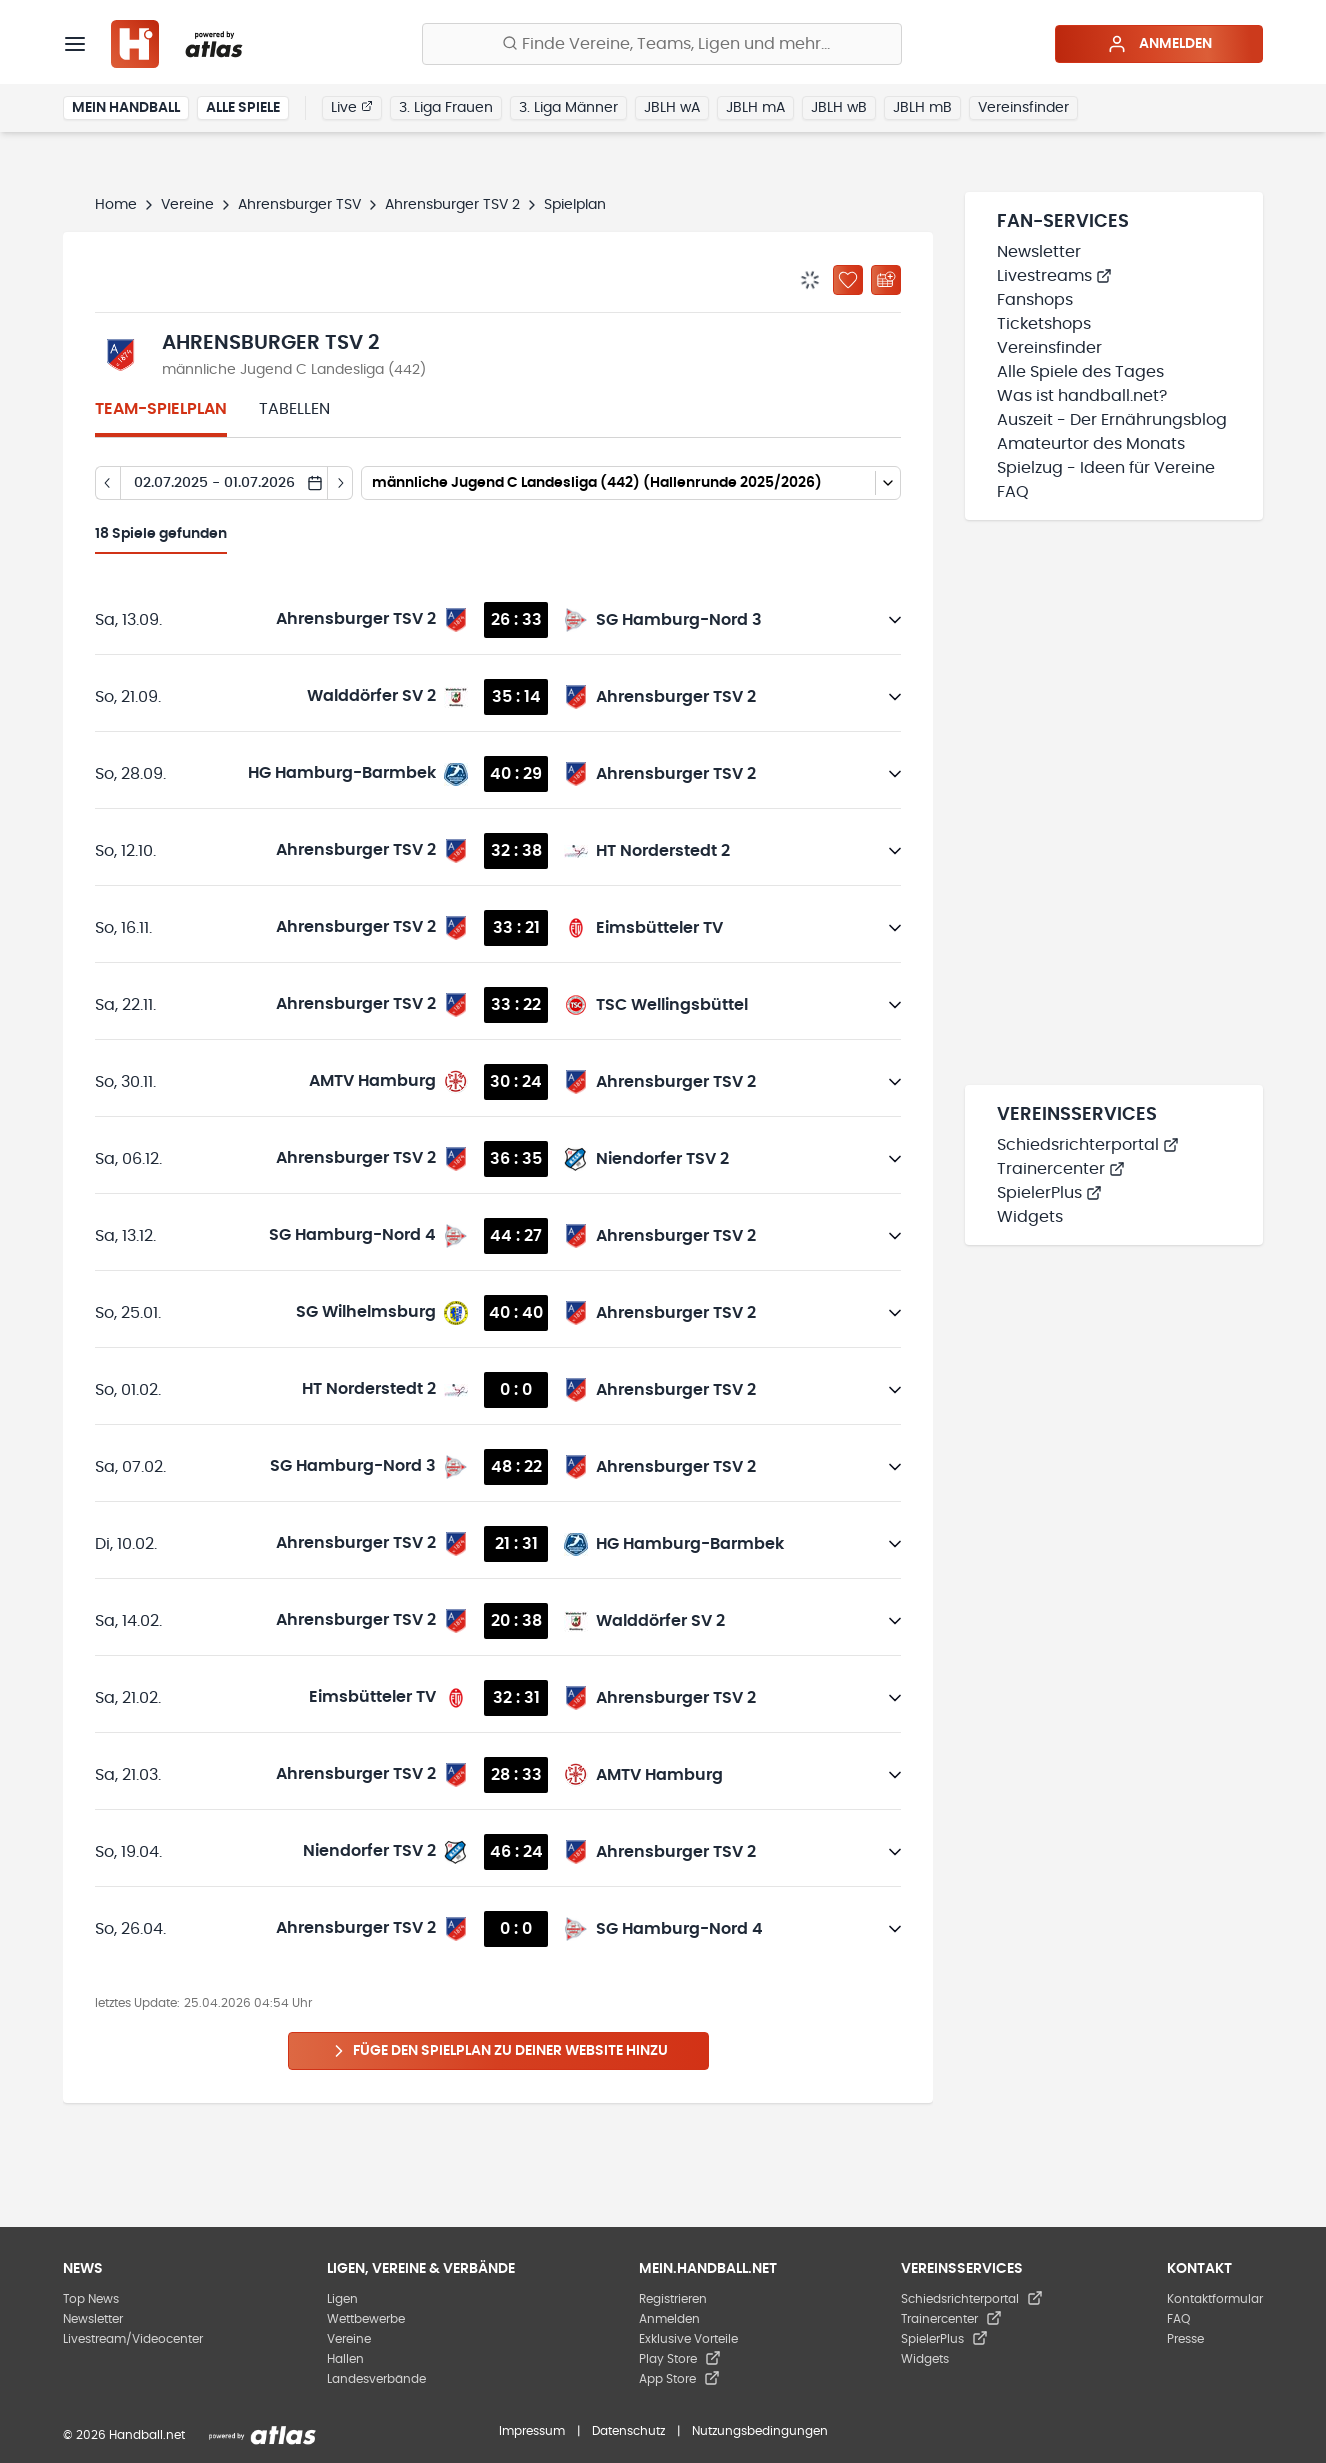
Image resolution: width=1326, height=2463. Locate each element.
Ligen (342, 2299)
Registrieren (673, 2299)
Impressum (532, 2431)
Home (116, 205)
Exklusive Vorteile (688, 2339)
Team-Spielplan (161, 409)
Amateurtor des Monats (1091, 444)
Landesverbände (376, 2379)
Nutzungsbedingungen (760, 2431)
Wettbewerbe (366, 2319)
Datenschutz (628, 2431)
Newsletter (1039, 252)
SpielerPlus (1049, 1193)
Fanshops (1035, 300)
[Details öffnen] (895, 620)
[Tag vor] (340, 483)
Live (352, 107)
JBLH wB (839, 108)
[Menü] (75, 44)
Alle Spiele (243, 108)
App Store (679, 2379)
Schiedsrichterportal (1088, 1145)
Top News (91, 2299)
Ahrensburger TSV (299, 205)
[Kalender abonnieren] (886, 280)
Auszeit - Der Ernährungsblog (1112, 420)
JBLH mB (922, 108)
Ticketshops (1044, 324)
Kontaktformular (1215, 2299)
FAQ (1013, 492)
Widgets (1030, 1217)
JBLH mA (755, 108)
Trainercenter (1061, 1169)
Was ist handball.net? (1082, 396)
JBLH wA (672, 108)
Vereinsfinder (1023, 108)
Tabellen (294, 409)
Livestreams (1054, 276)
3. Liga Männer (568, 108)
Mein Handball (126, 108)
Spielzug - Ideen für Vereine (1106, 468)
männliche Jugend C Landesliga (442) (294, 370)
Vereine (187, 205)
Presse (1185, 2339)
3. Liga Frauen (446, 108)
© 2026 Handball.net (124, 2435)
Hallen (345, 2359)
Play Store (680, 2359)
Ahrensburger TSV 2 (452, 205)
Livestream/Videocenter (133, 2339)
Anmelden (1159, 44)
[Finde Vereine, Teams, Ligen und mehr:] (662, 44)
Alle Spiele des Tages (1080, 372)
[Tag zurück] (107, 483)
